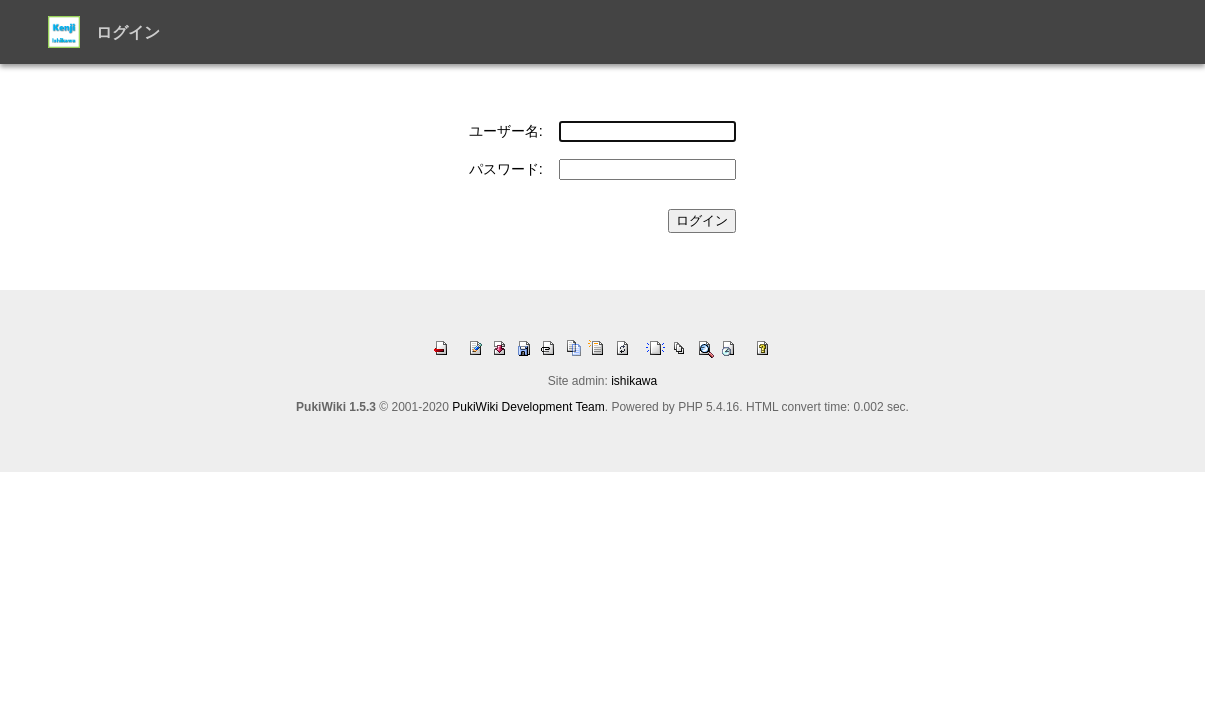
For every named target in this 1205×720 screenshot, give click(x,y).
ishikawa (634, 381)
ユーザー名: (506, 131)
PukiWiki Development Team (528, 407)
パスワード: (506, 169)
